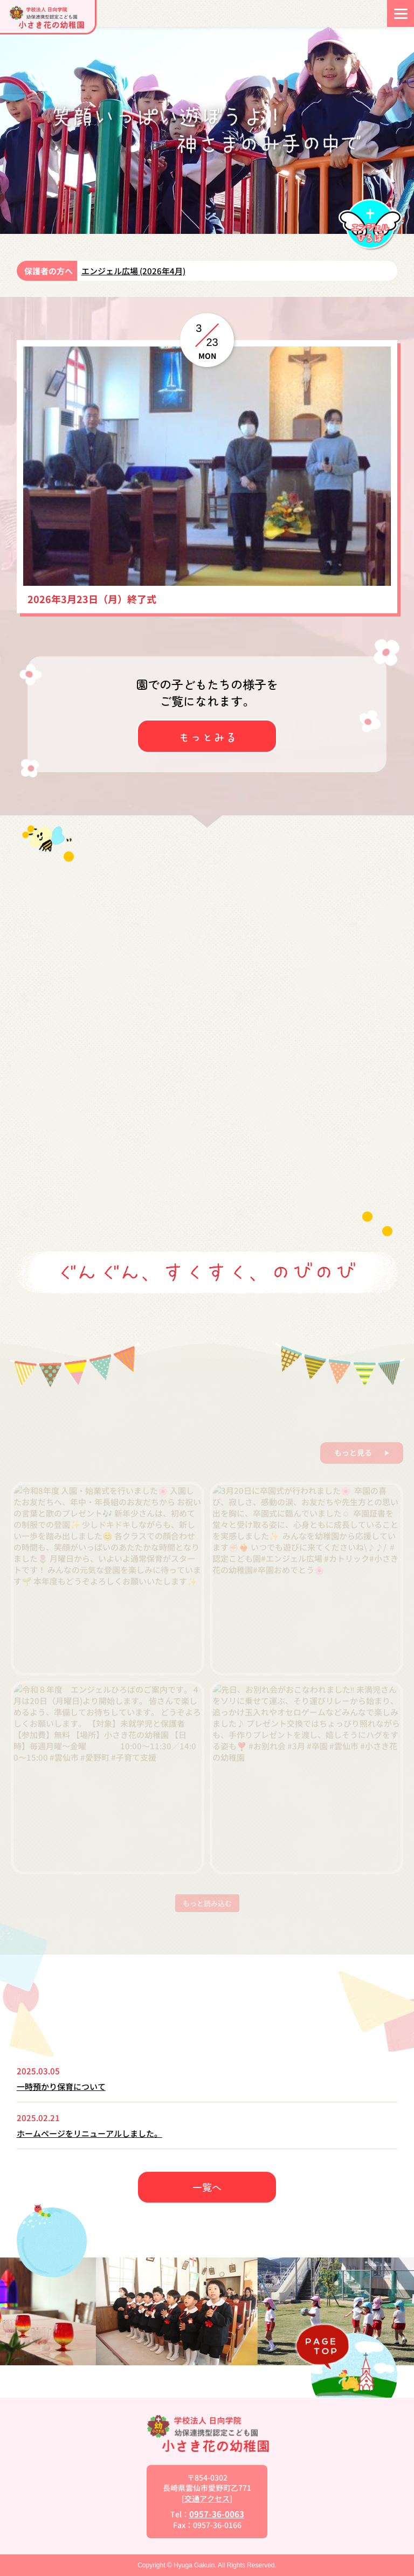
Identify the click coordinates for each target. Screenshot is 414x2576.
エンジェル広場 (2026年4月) (133, 270)
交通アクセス (207, 2498)
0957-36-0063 (216, 2513)
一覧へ (207, 2187)
